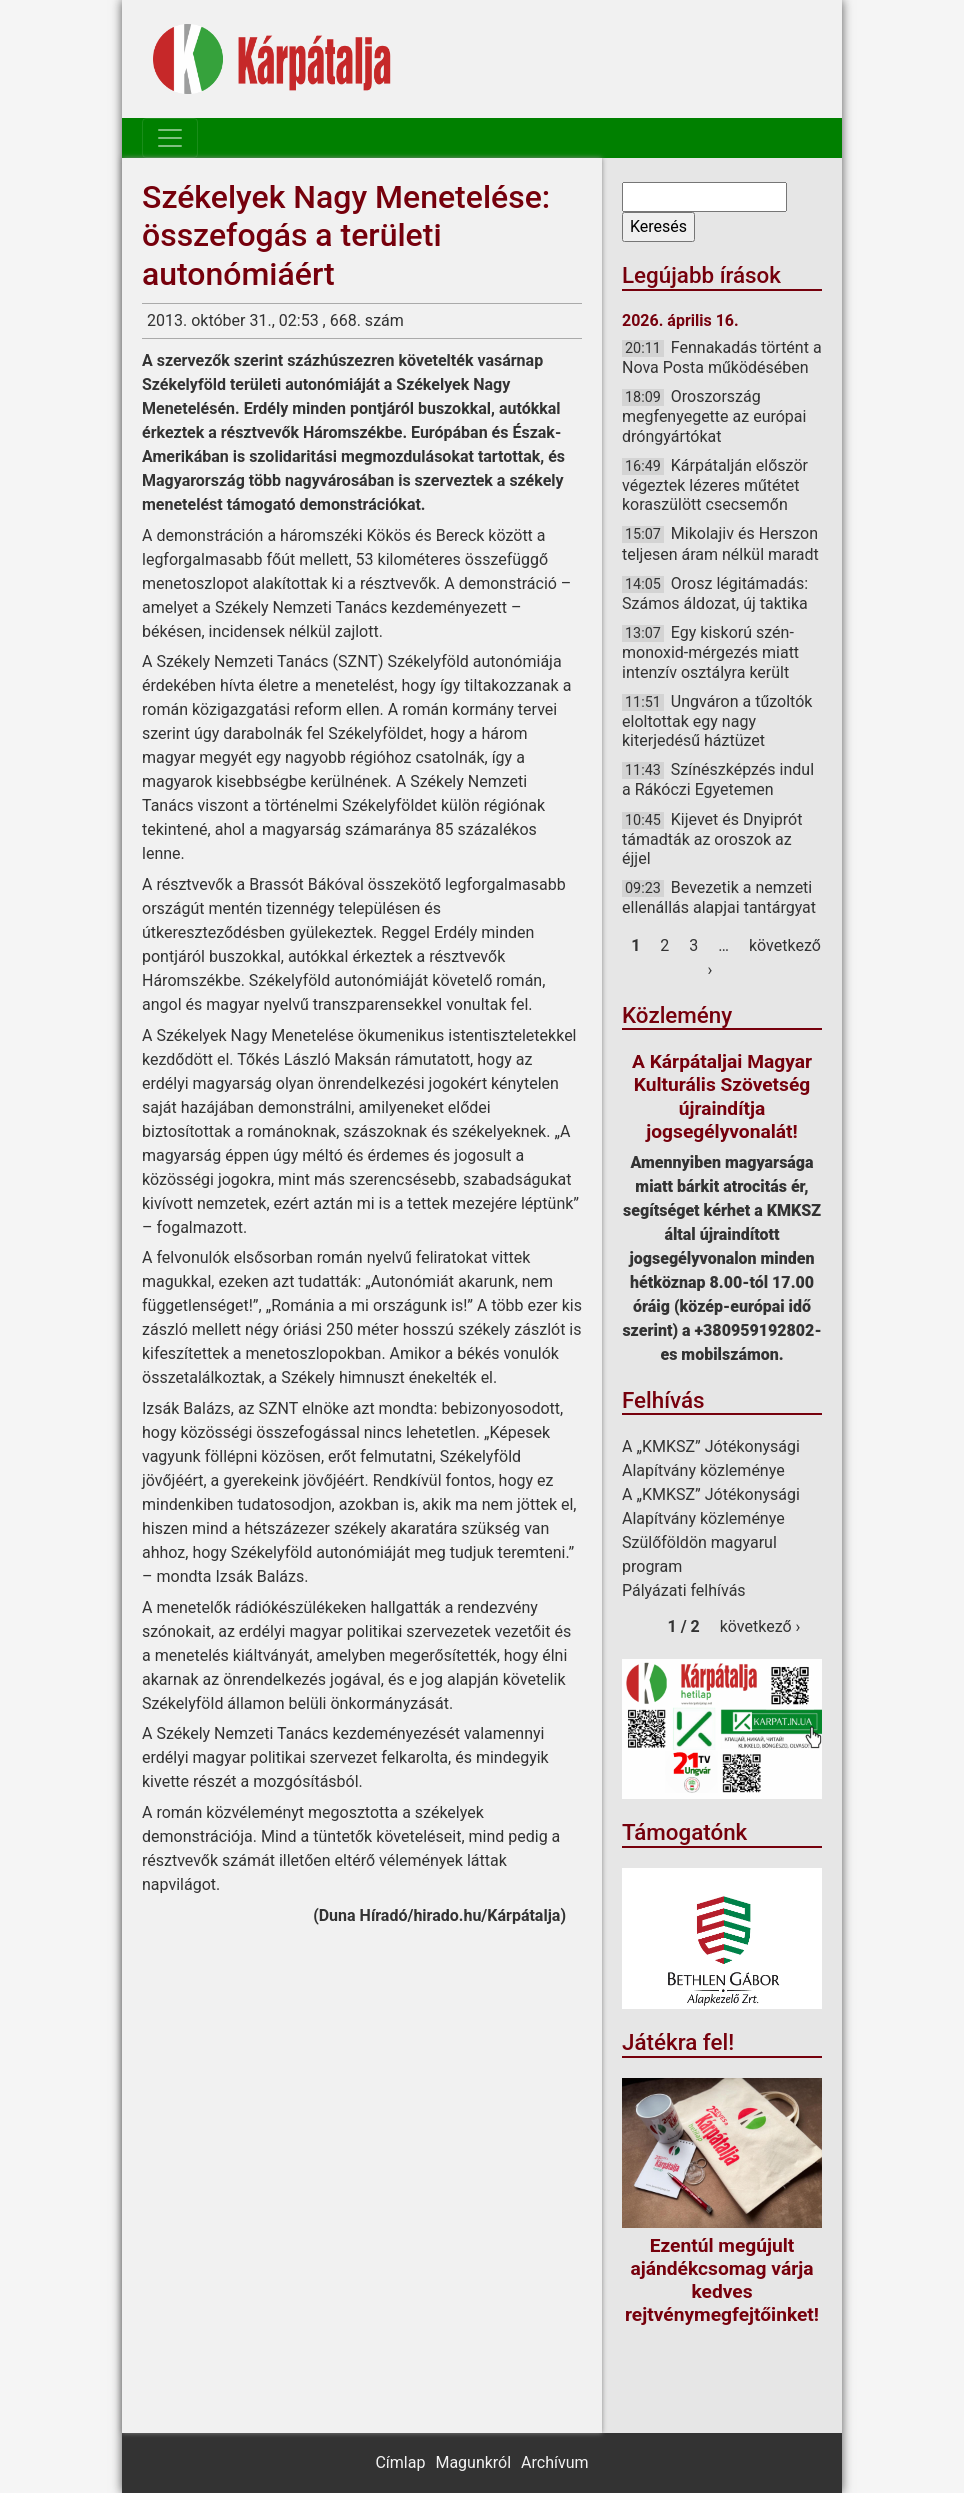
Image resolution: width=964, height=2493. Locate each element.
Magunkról (473, 2462)
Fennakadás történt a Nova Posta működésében (722, 357)
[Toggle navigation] (170, 138)
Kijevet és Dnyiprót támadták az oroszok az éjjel (712, 839)
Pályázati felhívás (684, 1590)
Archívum (554, 2462)
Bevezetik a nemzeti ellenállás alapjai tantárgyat (719, 897)
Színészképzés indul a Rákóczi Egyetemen (718, 779)
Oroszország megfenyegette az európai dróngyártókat (714, 416)
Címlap (400, 2462)
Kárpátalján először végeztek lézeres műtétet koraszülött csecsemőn (715, 485)
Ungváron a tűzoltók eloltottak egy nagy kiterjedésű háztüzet (717, 721)
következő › (760, 1626)
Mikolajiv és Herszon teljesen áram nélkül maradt (720, 543)
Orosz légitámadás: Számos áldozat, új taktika (715, 593)
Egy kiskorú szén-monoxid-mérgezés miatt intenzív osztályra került (710, 652)
